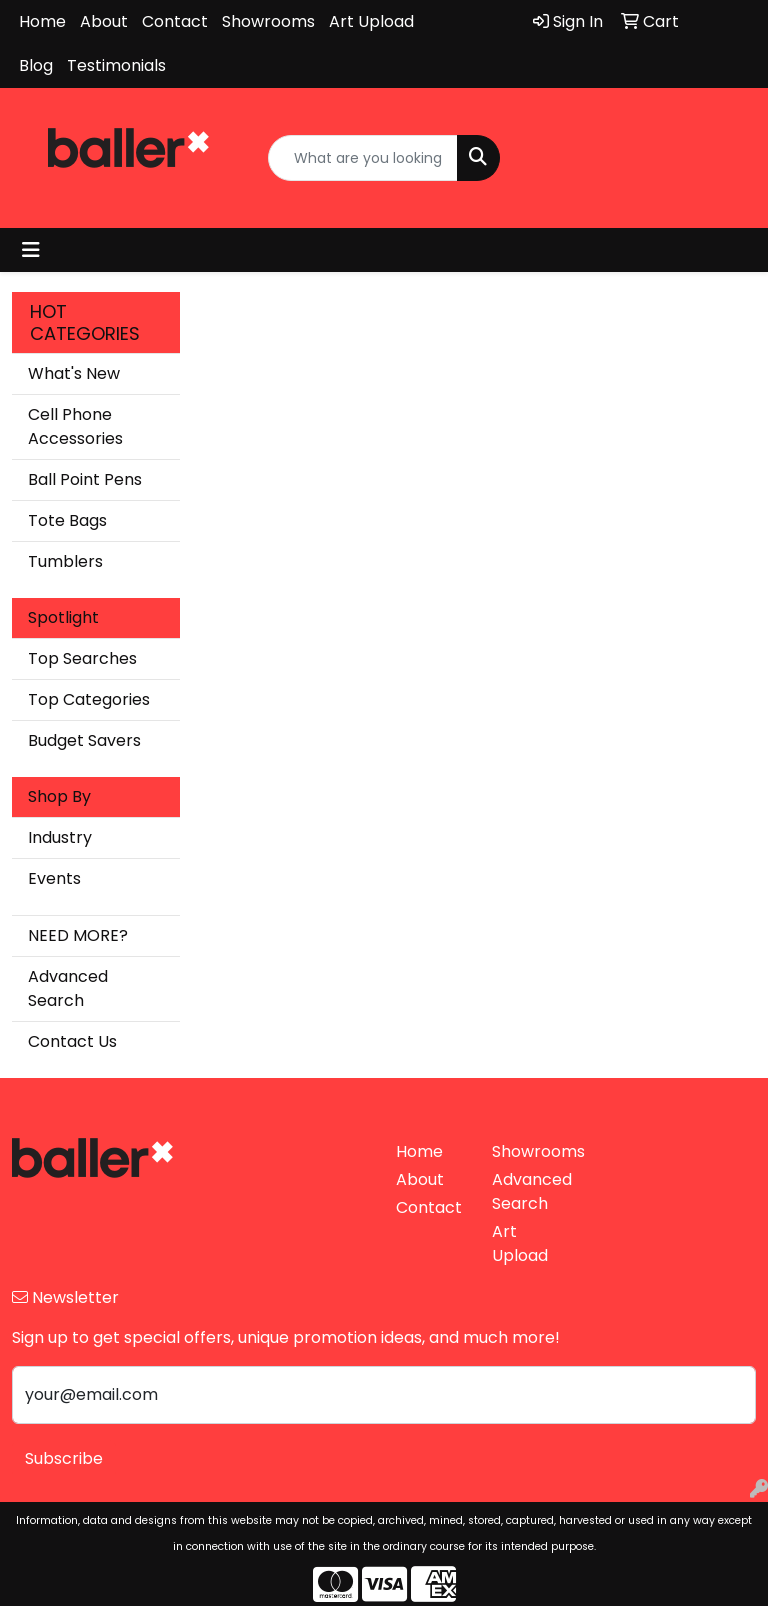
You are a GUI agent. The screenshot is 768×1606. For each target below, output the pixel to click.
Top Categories (89, 699)
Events (54, 878)
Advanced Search (68, 988)
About (104, 21)
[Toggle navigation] (31, 250)
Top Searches (82, 658)
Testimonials (116, 65)
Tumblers (65, 561)
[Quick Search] (363, 158)
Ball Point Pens (85, 479)
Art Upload (371, 21)
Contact (175, 21)
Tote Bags (67, 520)
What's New (74, 373)
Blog (36, 65)
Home (42, 21)
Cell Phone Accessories (75, 426)
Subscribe (64, 1458)
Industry (60, 837)
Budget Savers (84, 740)
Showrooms (268, 21)
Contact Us (72, 1041)
